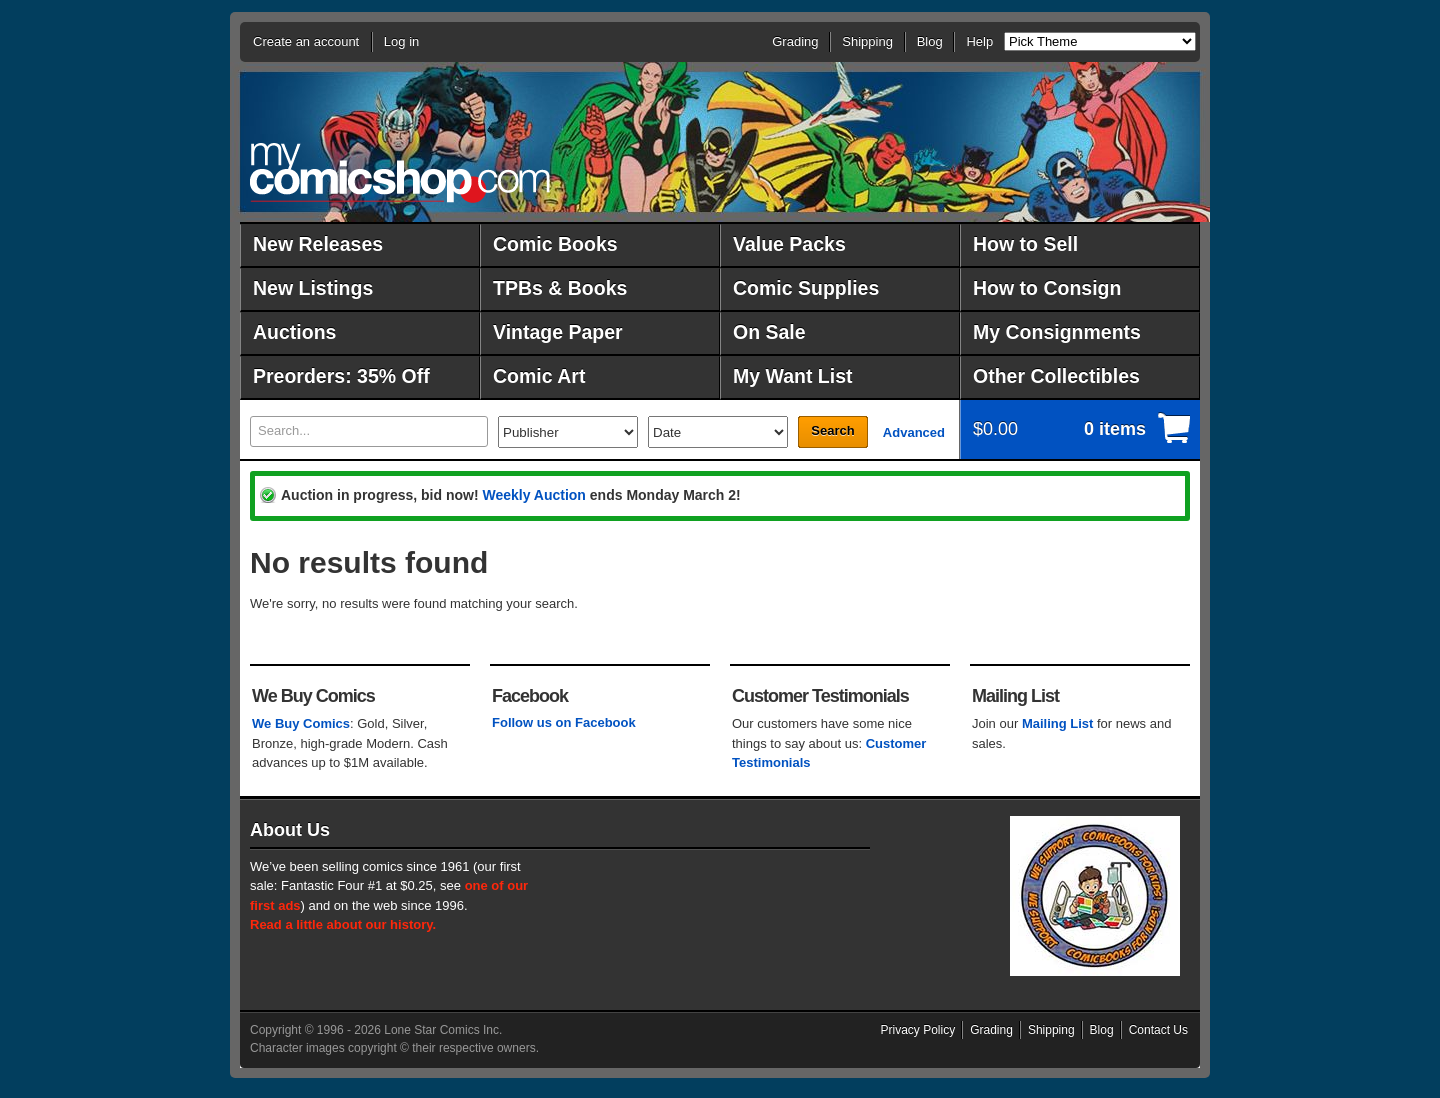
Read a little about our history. (343, 924)
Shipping (867, 41)
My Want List (793, 376)
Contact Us (1158, 1030)
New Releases (318, 244)
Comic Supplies (806, 288)
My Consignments (1057, 332)
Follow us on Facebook (564, 722)
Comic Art (539, 376)
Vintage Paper (558, 332)
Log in (401, 41)
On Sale (769, 332)
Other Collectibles (1056, 376)
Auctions (294, 332)
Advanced (914, 432)
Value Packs (789, 244)
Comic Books (555, 244)
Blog (930, 41)
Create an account (306, 41)
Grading (795, 41)
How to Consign (1047, 288)
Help (979, 41)
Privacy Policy (918, 1030)
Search (832, 430)
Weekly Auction (533, 495)
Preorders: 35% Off (341, 376)
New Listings (313, 288)
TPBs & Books (560, 288)
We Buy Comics (301, 723)
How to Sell (1025, 244)
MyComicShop (400, 172)
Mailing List (1058, 723)
